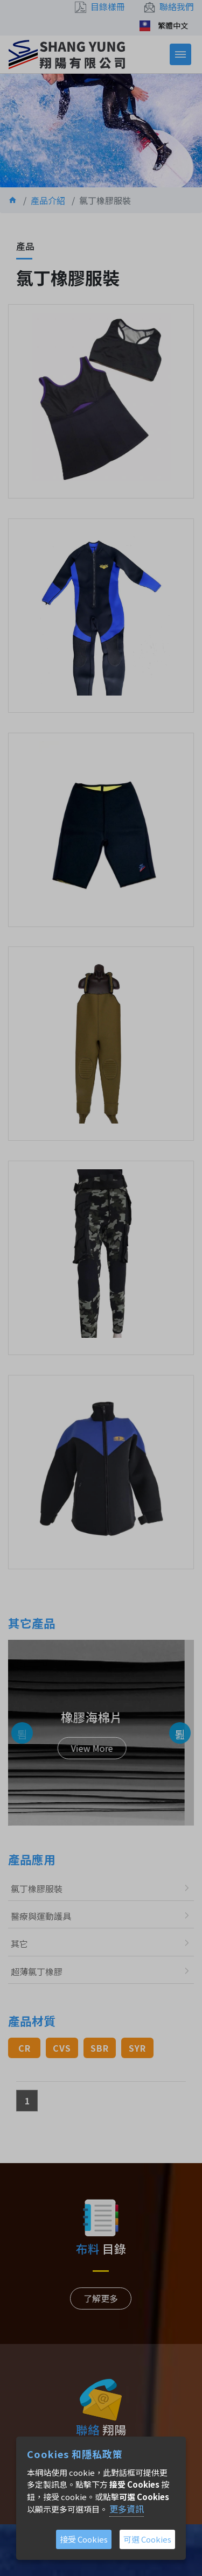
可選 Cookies (147, 2539)
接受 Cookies (84, 2539)
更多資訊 (126, 2508)
